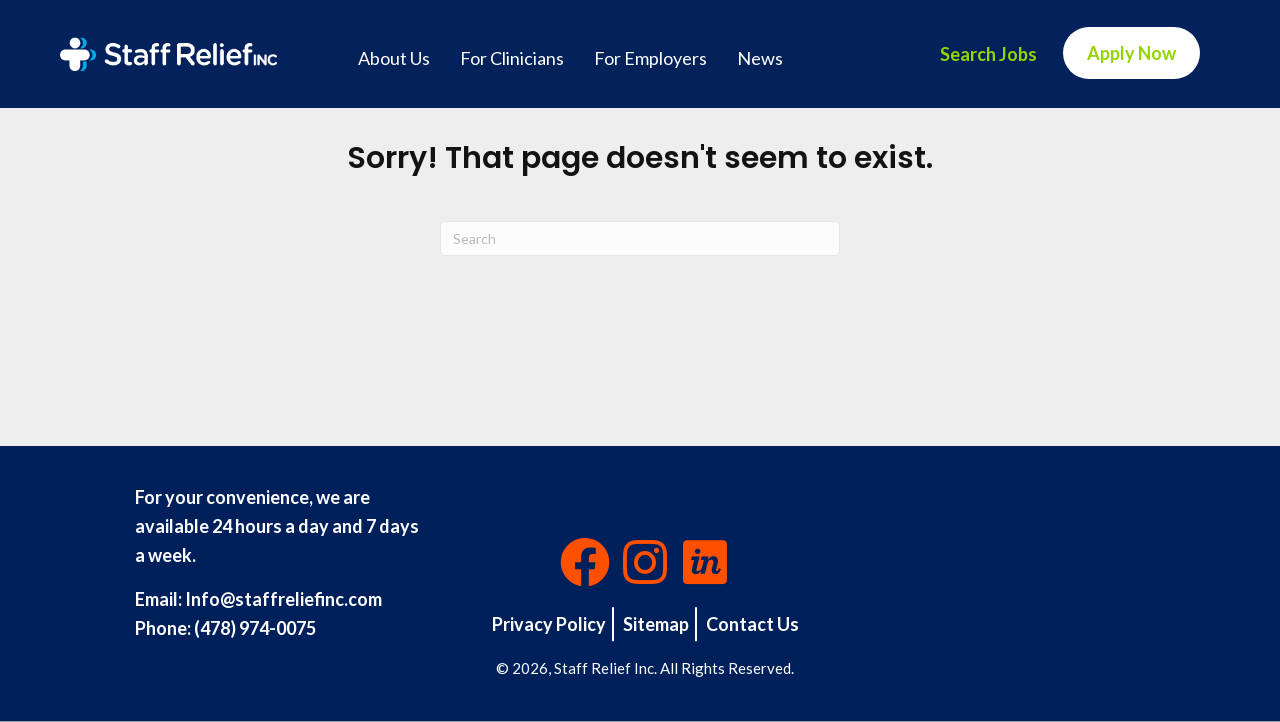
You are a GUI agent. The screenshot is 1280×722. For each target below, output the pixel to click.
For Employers (650, 58)
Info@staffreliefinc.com (283, 599)
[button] (585, 562)
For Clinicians (512, 58)
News (760, 58)
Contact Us (752, 624)
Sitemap (656, 624)
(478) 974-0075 (255, 628)
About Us (394, 58)
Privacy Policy (549, 624)
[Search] (640, 238)
